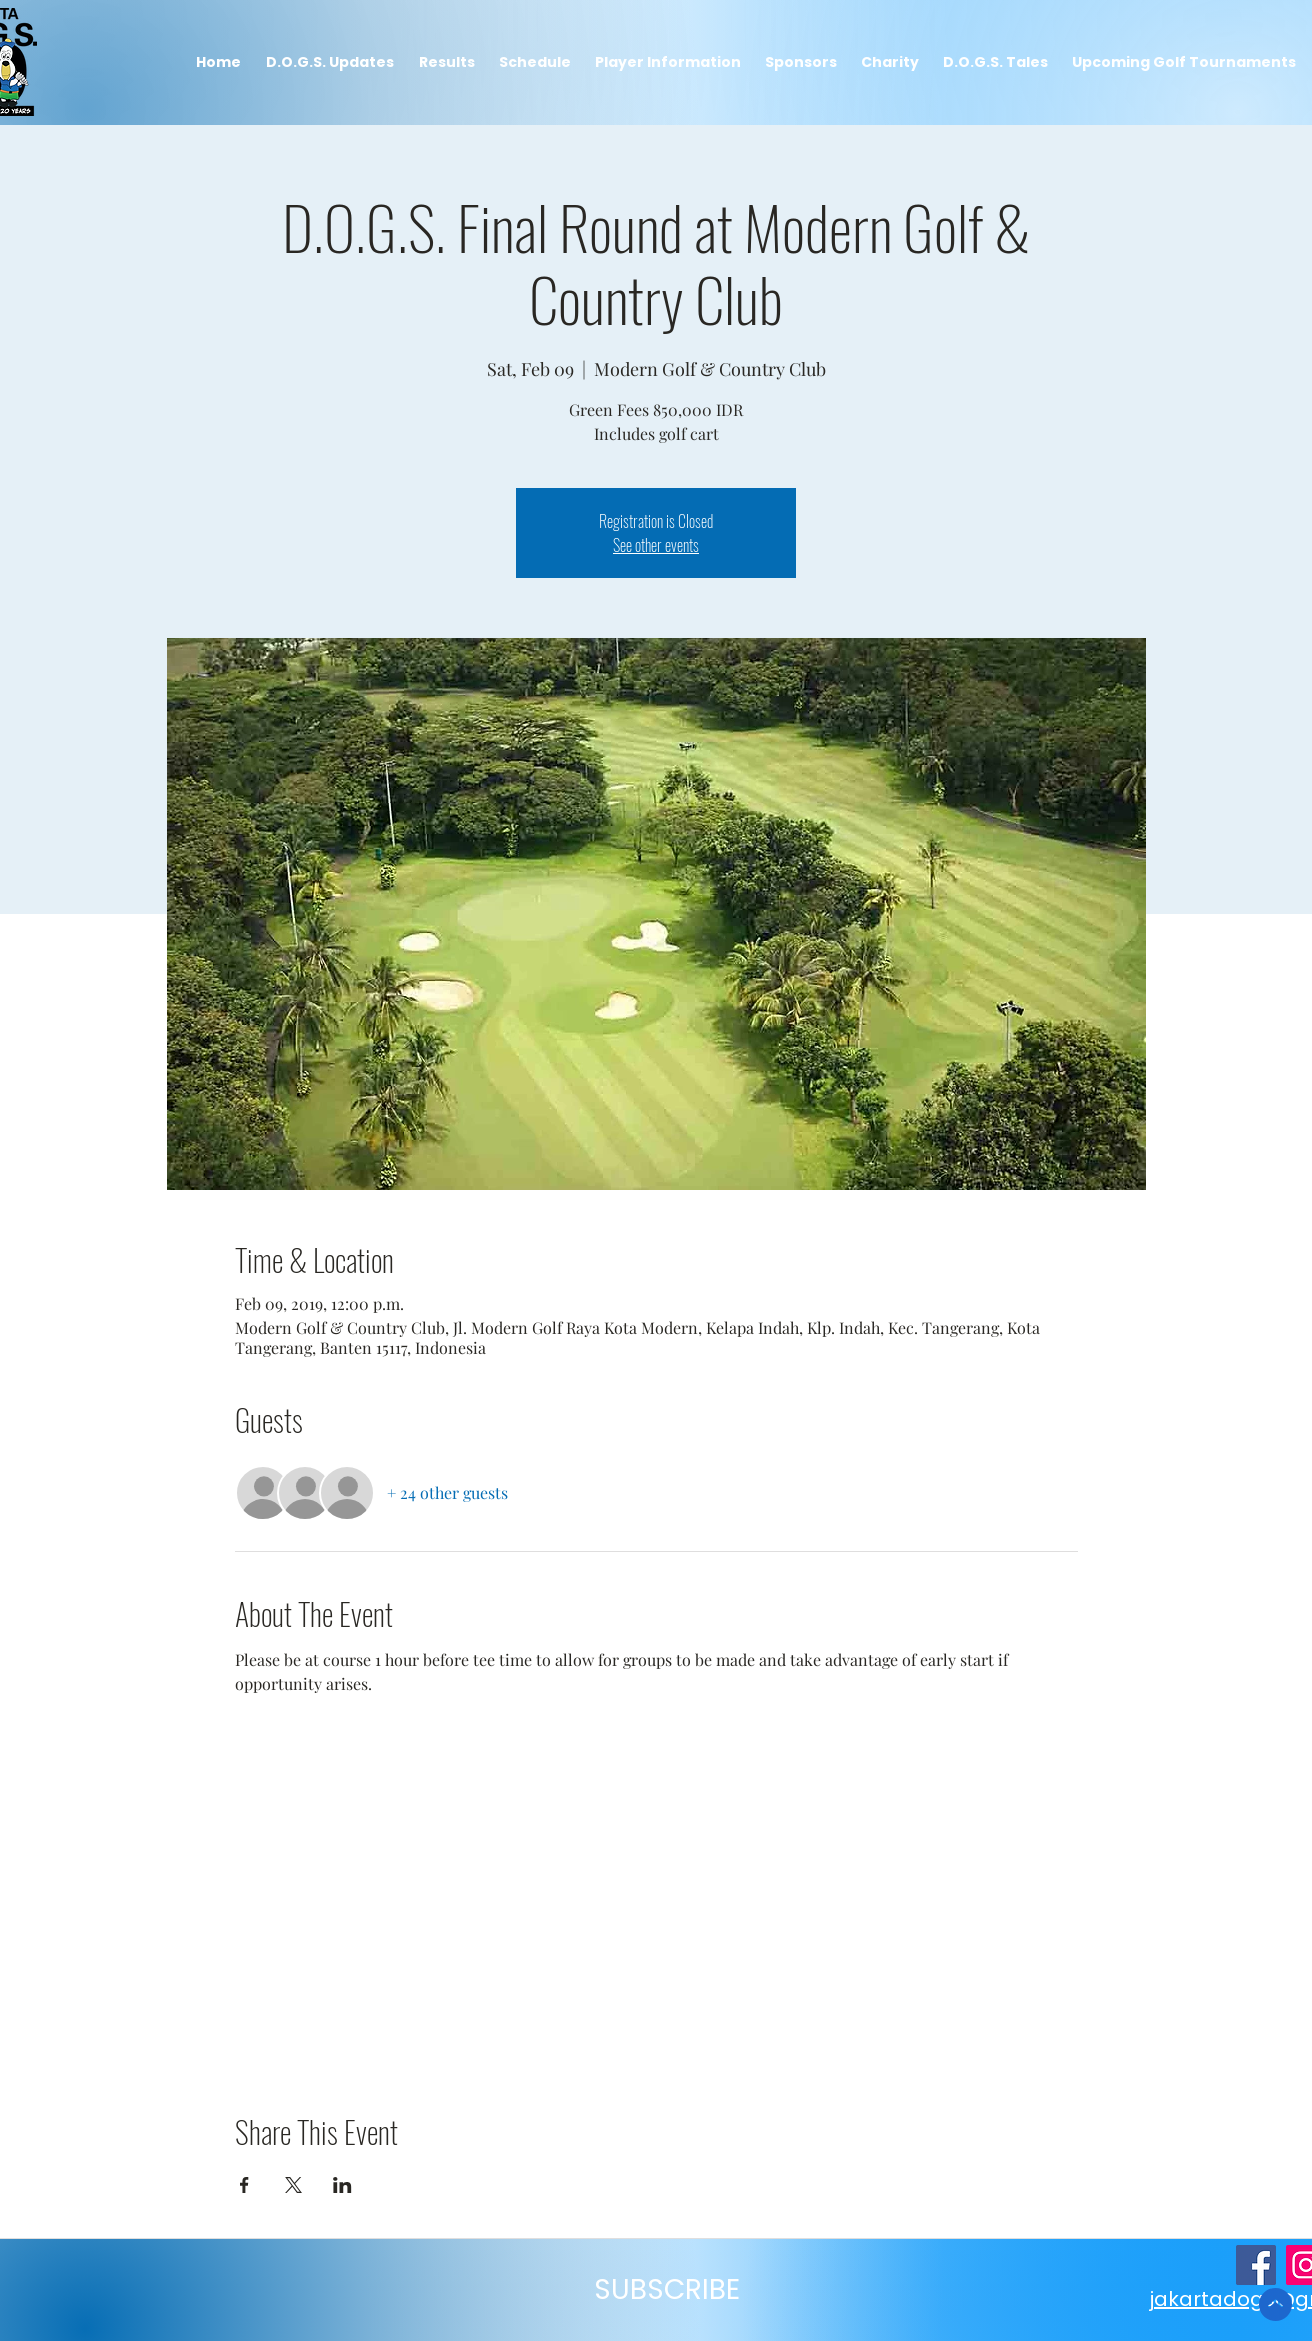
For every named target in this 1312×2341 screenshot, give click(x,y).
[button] (446, 62)
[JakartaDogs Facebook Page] (1256, 2265)
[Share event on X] (293, 2185)
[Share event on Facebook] (244, 2185)
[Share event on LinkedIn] (342, 2185)
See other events (656, 545)
